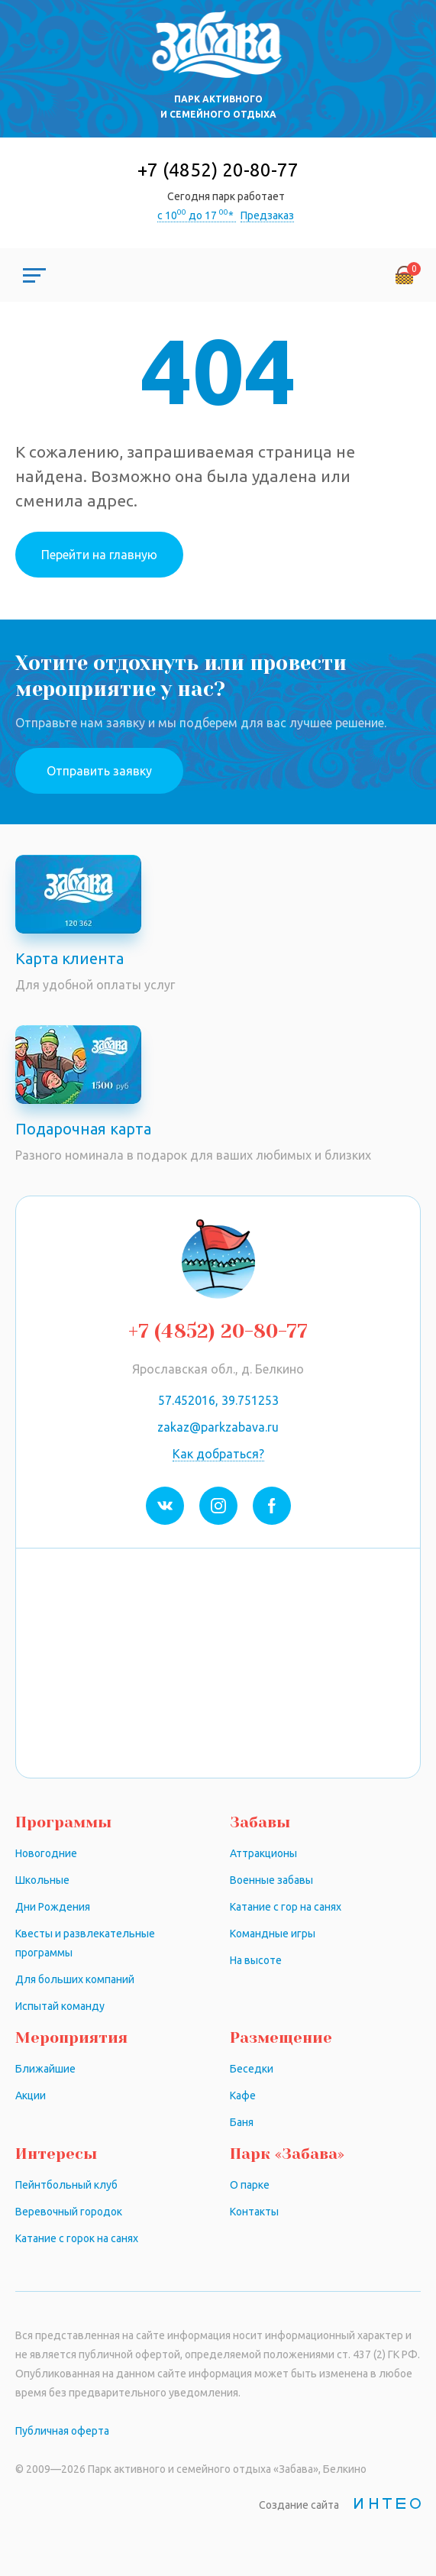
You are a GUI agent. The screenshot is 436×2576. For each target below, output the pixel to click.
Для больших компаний (74, 1979)
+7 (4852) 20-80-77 (218, 170)
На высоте (256, 1960)
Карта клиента (69, 958)
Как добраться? (218, 1454)
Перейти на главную (99, 554)
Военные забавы (271, 1880)
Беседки (251, 2069)
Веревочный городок (68, 2211)
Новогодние (46, 1853)
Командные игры (272, 1933)
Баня (242, 2122)
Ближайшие (45, 2069)
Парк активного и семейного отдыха (218, 106)
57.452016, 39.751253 (218, 1400)
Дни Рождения (52, 1907)
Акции (30, 2095)
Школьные (42, 1880)
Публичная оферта (62, 2431)
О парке (250, 2185)
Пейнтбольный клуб (66, 2185)
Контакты (254, 2211)
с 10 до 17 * (196, 215)
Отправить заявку (99, 771)
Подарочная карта (83, 1129)
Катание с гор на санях (285, 1907)
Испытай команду (60, 2006)
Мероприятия (71, 2038)
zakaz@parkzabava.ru (218, 1427)
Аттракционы (263, 1853)
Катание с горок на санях (76, 2238)
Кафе (243, 2095)
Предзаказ (267, 215)
